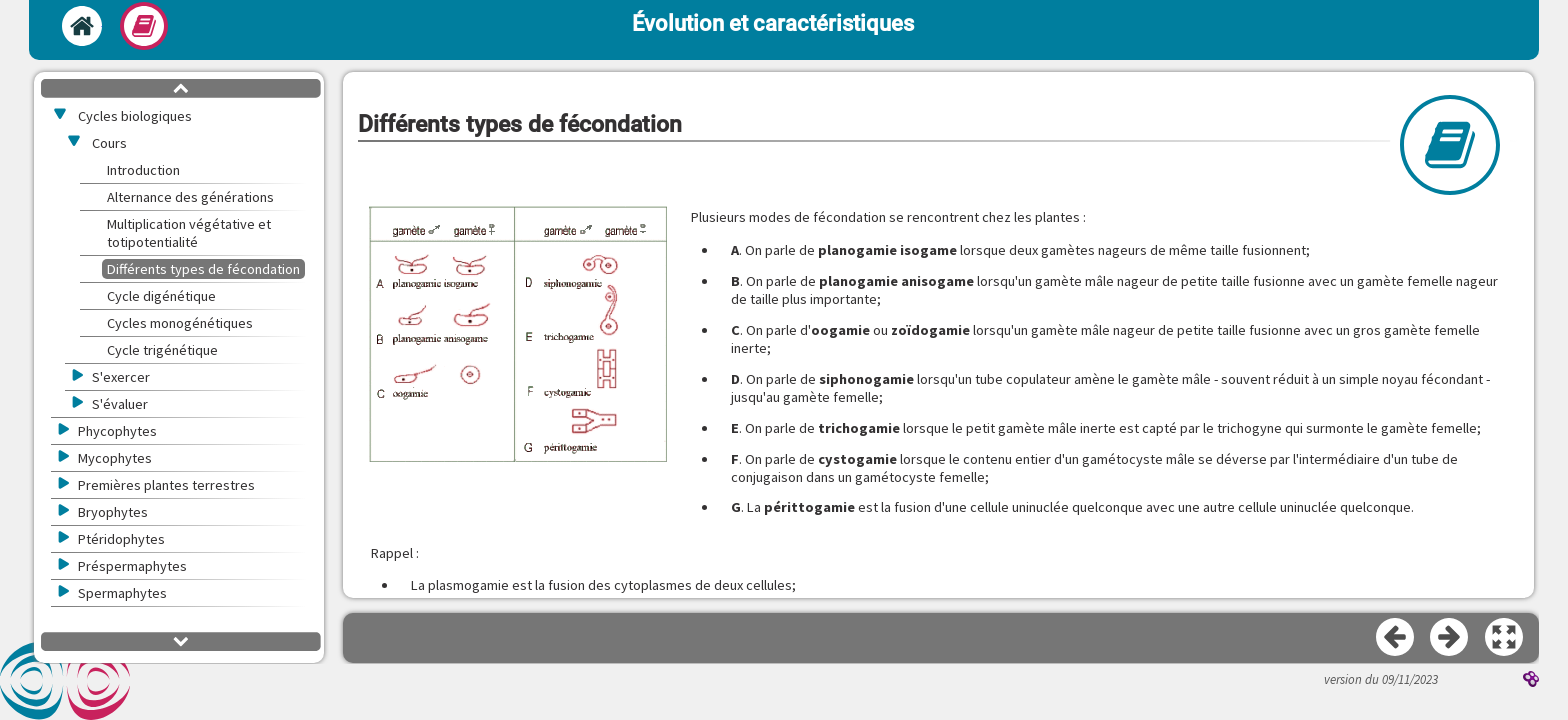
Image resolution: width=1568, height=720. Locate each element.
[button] (518, 336)
